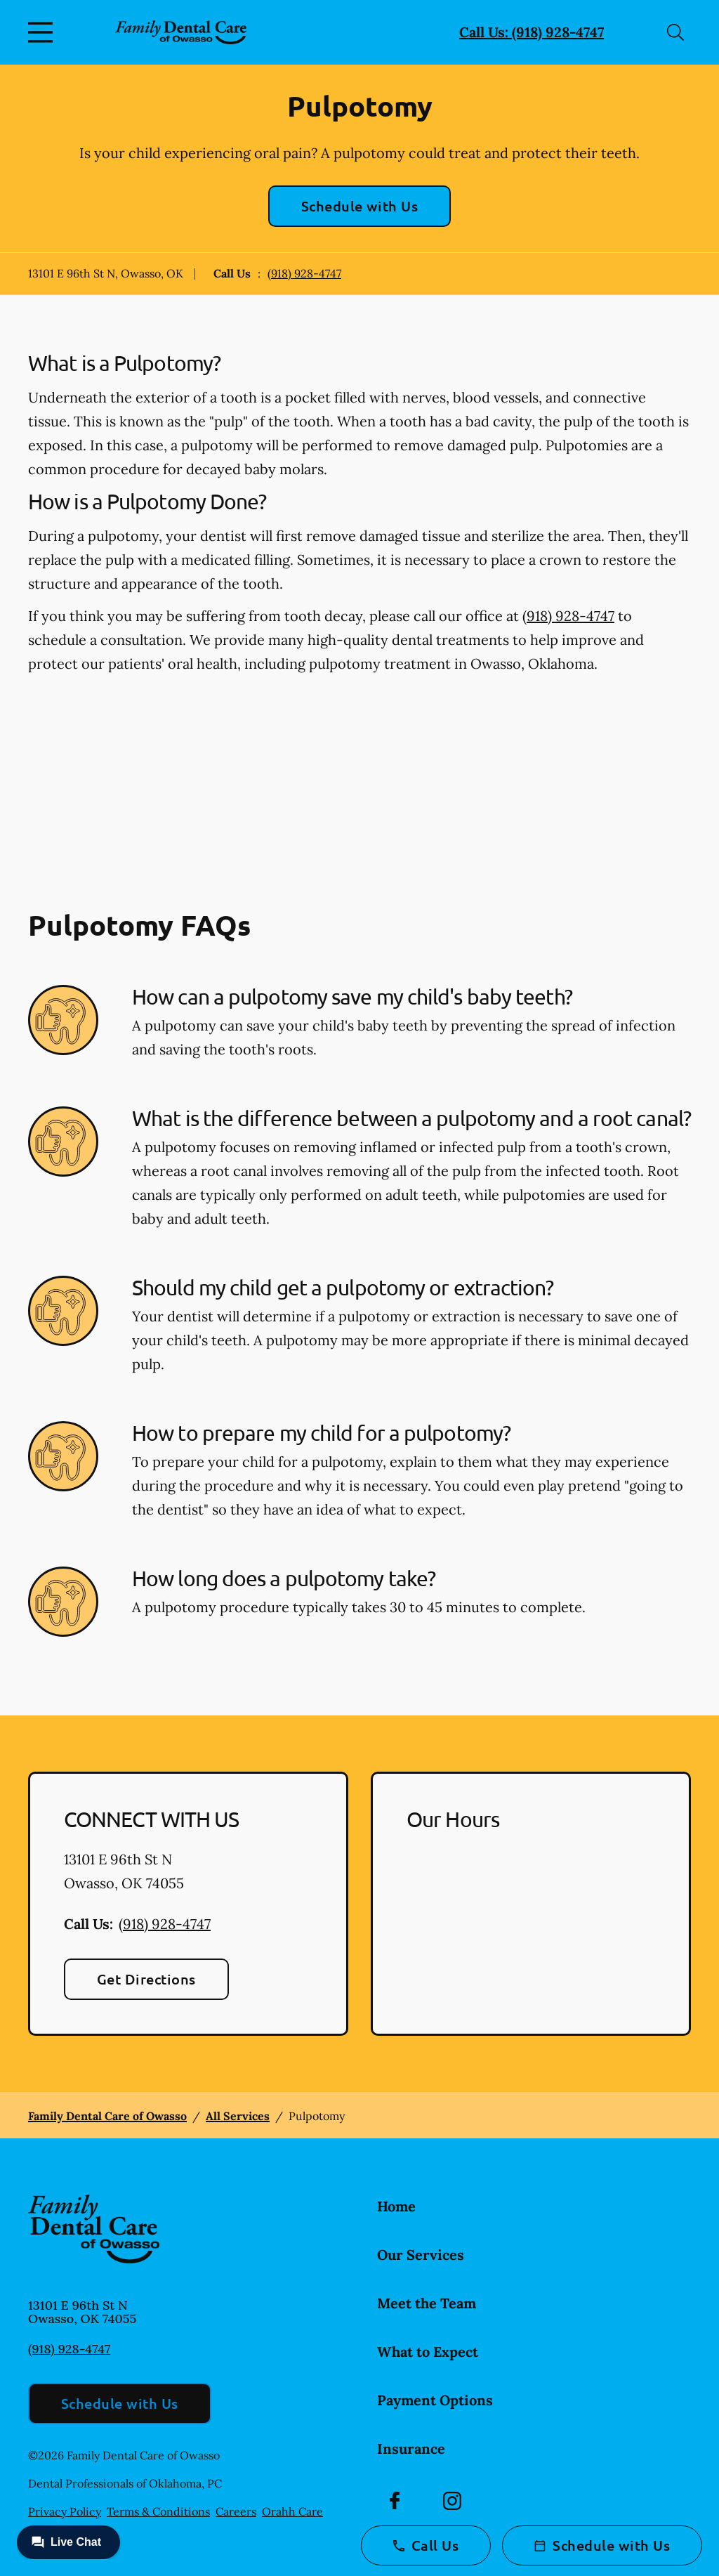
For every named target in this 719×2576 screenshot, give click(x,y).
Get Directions (146, 1979)
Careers (236, 2511)
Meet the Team (426, 2303)
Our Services (420, 2254)
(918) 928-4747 (304, 273)
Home (396, 2206)
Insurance (411, 2448)
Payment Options (435, 2400)
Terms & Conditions (158, 2511)
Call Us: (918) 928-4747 (531, 32)
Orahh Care (292, 2511)
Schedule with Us (359, 206)
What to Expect (427, 2351)
